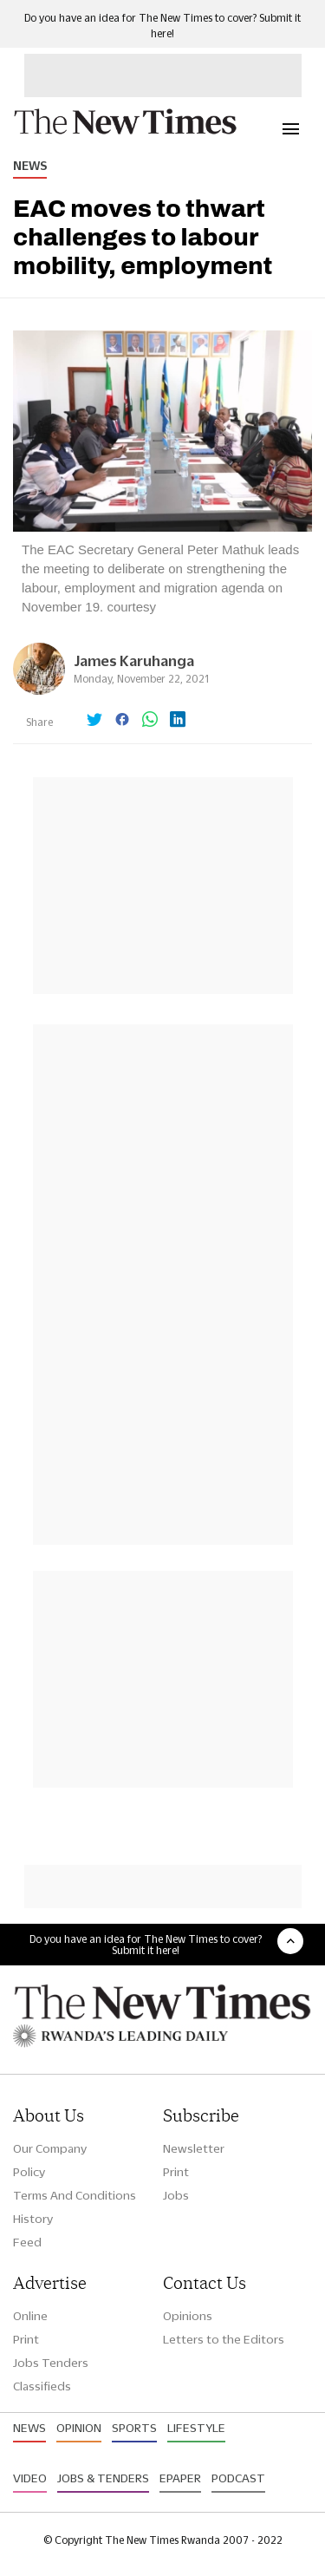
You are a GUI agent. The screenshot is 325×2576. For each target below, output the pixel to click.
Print (176, 2172)
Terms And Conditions (74, 2195)
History (33, 2219)
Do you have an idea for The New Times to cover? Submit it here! (145, 1944)
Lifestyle (196, 2428)
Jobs (176, 2195)
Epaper (180, 2478)
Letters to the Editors (223, 2339)
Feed (27, 2242)
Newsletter (193, 2148)
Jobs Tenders (50, 2363)
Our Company (50, 2148)
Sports (134, 2428)
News (30, 166)
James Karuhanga (134, 660)
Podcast (238, 2478)
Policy (29, 2172)
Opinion (78, 2428)
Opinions (187, 2316)
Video (30, 2478)
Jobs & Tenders (103, 2478)
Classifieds (42, 2386)
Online (30, 2316)
